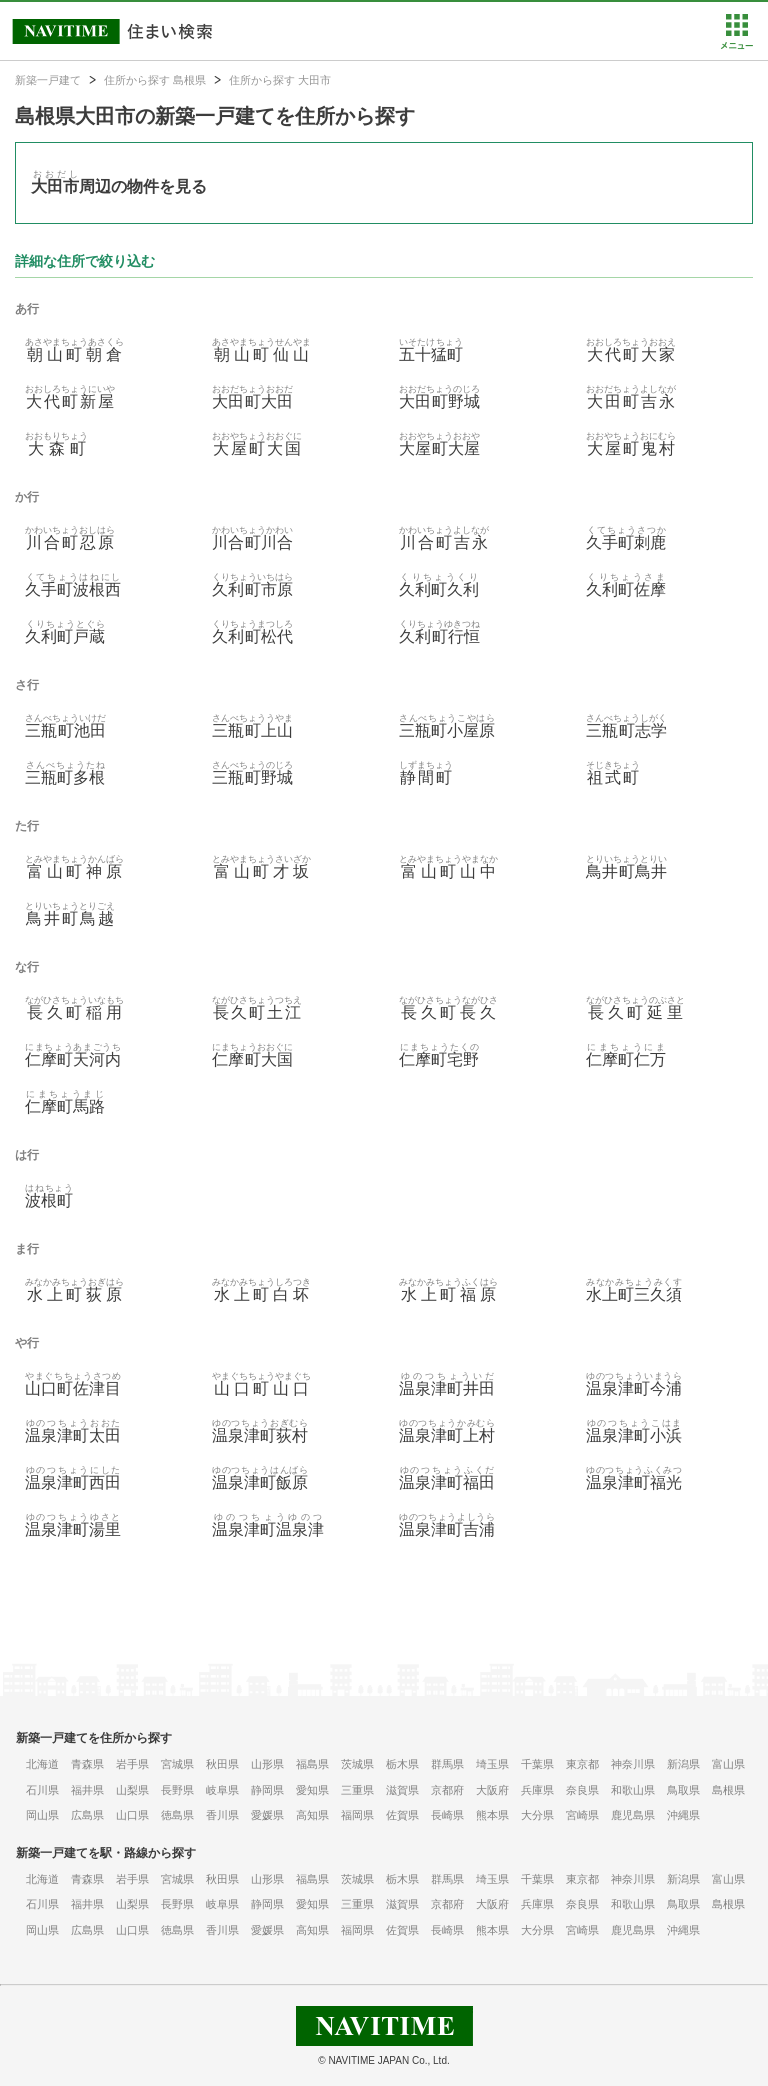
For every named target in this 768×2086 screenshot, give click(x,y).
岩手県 (132, 1764)
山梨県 (132, 1790)
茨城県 (357, 1764)
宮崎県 (582, 1815)
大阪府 (492, 1790)
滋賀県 (402, 1790)
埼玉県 (492, 1764)
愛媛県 (267, 1815)
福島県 (312, 1764)
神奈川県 (633, 1764)
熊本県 (492, 1815)
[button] (736, 45)
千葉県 (537, 1764)
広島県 (87, 1815)
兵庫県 (537, 1790)
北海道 (42, 1764)
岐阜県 (222, 1790)
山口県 (132, 1815)
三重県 (357, 1790)
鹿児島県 (633, 1815)
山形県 (267, 1764)
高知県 (312, 1815)
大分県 (537, 1815)
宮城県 (177, 1764)
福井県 (87, 1790)
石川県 (42, 1790)
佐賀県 (402, 1815)
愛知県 (312, 1790)
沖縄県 (683, 1815)
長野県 (177, 1790)
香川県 (222, 1815)
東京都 (582, 1764)
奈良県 (582, 1790)
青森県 (87, 1764)
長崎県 (447, 1815)
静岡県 (267, 1790)
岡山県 (42, 1815)
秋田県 (222, 1764)
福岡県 (357, 1815)
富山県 (728, 1764)
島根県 (728, 1790)
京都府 (447, 1790)
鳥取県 (683, 1790)
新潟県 (683, 1764)
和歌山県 (633, 1790)
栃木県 (402, 1764)
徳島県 (177, 1815)
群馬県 (447, 1764)
